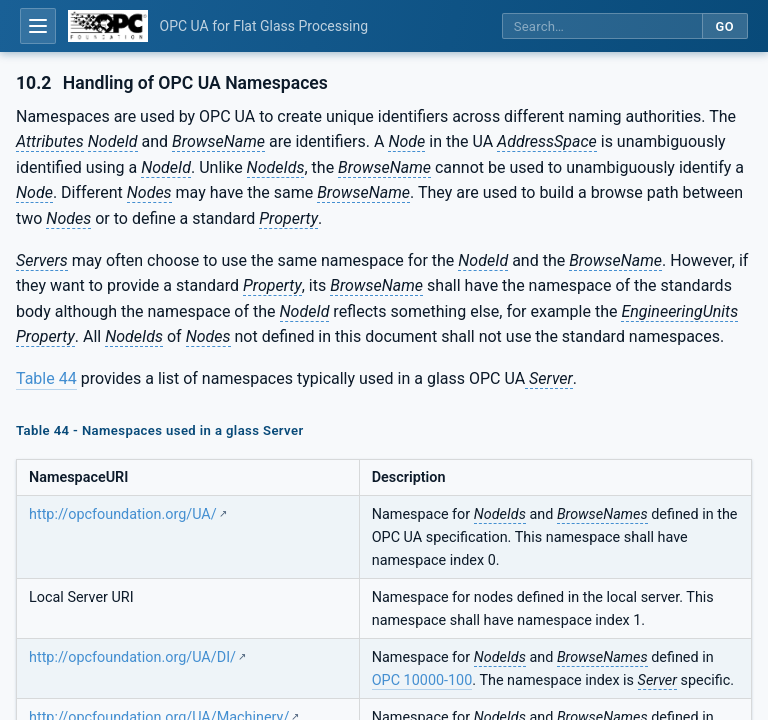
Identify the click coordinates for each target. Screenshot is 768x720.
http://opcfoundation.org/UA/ (123, 514)
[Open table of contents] (38, 26)
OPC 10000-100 (422, 680)
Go (724, 26)
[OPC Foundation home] (108, 26)
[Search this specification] (602, 26)
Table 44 (46, 378)
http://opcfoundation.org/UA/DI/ (132, 657)
